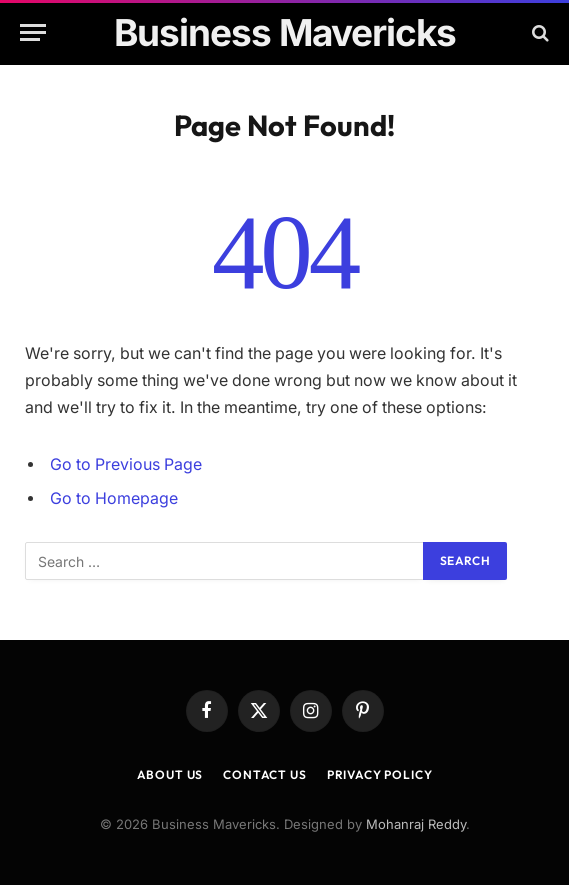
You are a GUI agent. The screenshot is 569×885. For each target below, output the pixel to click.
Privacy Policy (380, 774)
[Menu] (33, 32)
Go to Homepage (114, 498)
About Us (170, 774)
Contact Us (264, 774)
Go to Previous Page (126, 464)
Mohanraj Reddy (416, 824)
